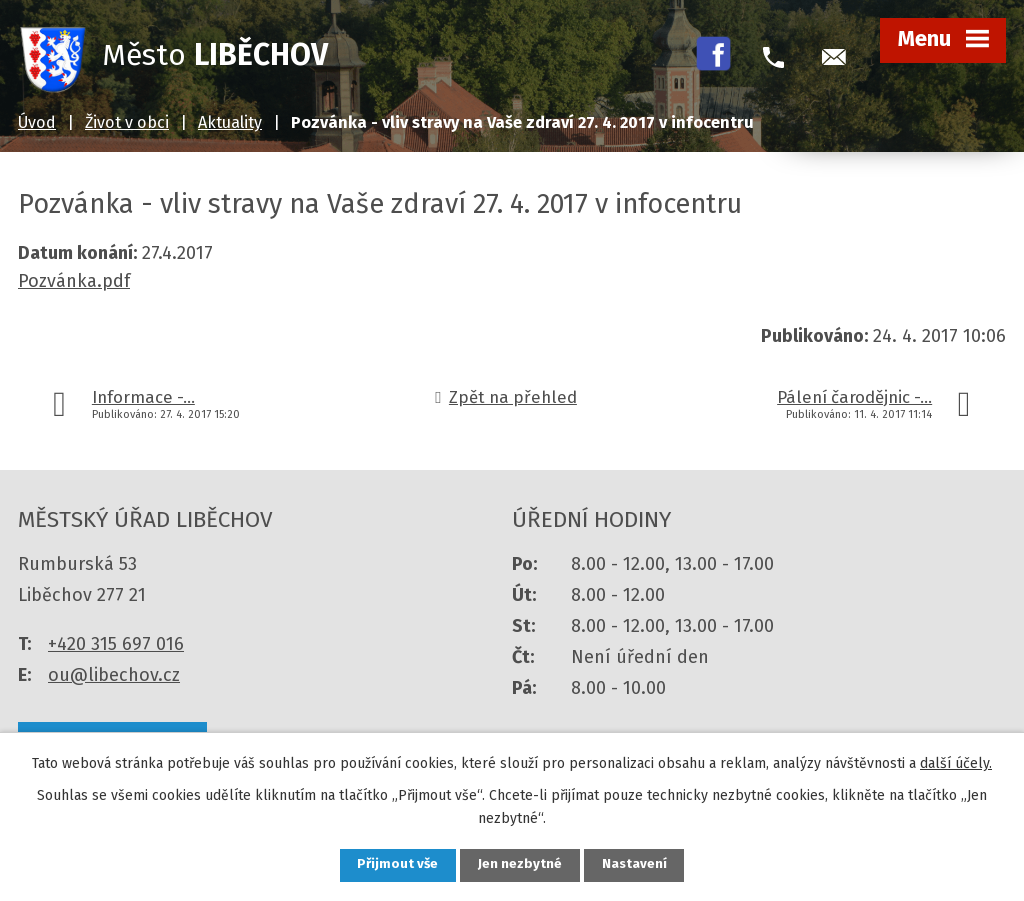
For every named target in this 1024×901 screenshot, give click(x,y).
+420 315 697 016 (116, 644)
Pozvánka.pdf (74, 281)
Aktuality (230, 122)
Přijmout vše (390, 864)
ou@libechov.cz (114, 675)
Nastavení (642, 864)
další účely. (956, 761)
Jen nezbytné (520, 864)
